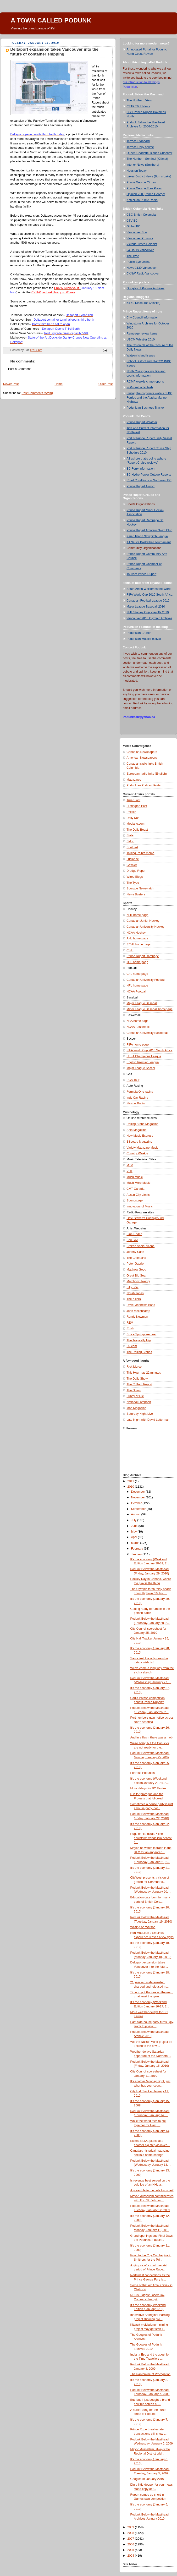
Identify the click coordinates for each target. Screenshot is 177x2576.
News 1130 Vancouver (142, 267)
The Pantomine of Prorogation (150, 2374)
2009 (131, 2527)
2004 (131, 2555)
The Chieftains (136, 1258)
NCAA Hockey (136, 932)
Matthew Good (136, 1269)
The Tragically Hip (139, 1340)
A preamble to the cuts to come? (152, 2190)
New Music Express (140, 1135)
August (136, 1514)
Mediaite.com (135, 823)
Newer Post (11, 384)
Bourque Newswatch (140, 888)
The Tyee (133, 256)
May (134, 1531)
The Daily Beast (137, 829)
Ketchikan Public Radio (142, 200)
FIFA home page (138, 1044)
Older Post (105, 384)
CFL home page (137, 974)
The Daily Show (137, 1378)
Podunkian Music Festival (144, 639)
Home (59, 384)
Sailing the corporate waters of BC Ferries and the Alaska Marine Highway (149, 397)
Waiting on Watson (142, 1927)
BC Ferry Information (141, 468)
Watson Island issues (141, 355)
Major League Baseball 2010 (146, 606)
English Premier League (143, 1062)
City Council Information (143, 317)
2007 (131, 2538)
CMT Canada (135, 1188)
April (134, 1537)
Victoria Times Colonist (142, 244)
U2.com (132, 1346)
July (134, 1520)
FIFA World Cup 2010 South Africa (149, 594)
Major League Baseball (142, 1003)
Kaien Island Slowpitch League (147, 536)
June (134, 1526)
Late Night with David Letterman (148, 1419)
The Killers (134, 1299)
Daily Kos (133, 818)
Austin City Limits (138, 1194)
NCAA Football (136, 991)
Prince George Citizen (141, 182)
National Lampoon (139, 1402)
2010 (131, 1486)
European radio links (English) (147, 773)
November (138, 1497)
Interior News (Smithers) (143, 164)
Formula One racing (140, 1091)
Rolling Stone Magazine (142, 1124)
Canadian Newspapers (142, 752)
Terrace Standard (138, 141)
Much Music (135, 1177)
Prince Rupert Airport (141, 486)
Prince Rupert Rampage (143, 956)
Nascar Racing (136, 1103)
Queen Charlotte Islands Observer (149, 153)
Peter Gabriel (135, 1263)
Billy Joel (132, 1287)
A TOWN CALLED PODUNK (51, 20)
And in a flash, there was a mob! (151, 1737)
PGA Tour (133, 1080)
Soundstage (135, 1200)
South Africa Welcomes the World (149, 589)
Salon (130, 841)
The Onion (134, 1390)
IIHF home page (137, 962)
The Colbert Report (139, 1384)
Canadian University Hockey (145, 926)
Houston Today (137, 170)
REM (130, 1322)
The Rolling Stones (139, 1352)
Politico (131, 812)
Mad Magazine (136, 1408)
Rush (130, 1328)
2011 (131, 1481)
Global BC (133, 226)
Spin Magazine (136, 1130)
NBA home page (138, 1021)
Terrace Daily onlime (140, 147)
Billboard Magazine (139, 1141)
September (139, 1509)
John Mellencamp (138, 1311)
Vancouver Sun (137, 232)
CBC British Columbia (141, 214)
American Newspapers (142, 757)
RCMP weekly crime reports (145, 381)
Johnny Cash (135, 1252)
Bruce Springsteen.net (141, 1334)
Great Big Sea (136, 1275)
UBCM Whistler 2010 (141, 339)
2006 (131, 2544)
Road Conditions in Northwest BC (149, 480)
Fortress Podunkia (142, 1773)
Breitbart (132, 847)
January (137, 1554)
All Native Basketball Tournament (149, 542)
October (137, 1503)
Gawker (132, 865)
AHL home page (137, 938)
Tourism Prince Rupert (141, 574)
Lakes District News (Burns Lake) (149, 176)
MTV (130, 1165)
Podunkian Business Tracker (146, 407)
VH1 (130, 1171)
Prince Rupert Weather (142, 422)
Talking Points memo (140, 853)
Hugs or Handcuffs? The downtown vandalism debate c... (151, 1838)
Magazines (134, 779)
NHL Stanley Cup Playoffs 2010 (148, 612)
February (137, 1548)
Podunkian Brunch (139, 633)
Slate (130, 835)
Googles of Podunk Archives (145, 288)
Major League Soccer (141, 1068)
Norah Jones (135, 1293)
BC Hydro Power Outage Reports (149, 474)
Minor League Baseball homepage (149, 1009)
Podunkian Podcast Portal (144, 785)
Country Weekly (137, 1153)
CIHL (130, 950)
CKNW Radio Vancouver (143, 273)
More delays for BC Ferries (148, 1788)
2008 (131, 2533)
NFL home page (137, 985)
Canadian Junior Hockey (143, 920)
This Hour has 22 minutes (144, 1372)
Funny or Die (135, 1396)
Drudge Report (136, 870)
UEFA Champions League (144, 1056)
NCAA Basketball (138, 1027)
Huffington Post (137, 806)
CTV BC (132, 220)
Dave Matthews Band (141, 1305)
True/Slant (133, 800)
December (138, 1491)
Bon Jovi (132, 1240)
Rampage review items (142, 333)
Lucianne (133, 859)
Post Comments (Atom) (37, 393)
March (135, 1543)
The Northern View (139, 100)
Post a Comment (19, 369)
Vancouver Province (140, 238)
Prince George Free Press (144, 188)
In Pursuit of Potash (140, 387)
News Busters (136, 894)
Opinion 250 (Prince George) (146, 194)
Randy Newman (137, 1316)
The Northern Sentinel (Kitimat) (147, 158)
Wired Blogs (135, 876)
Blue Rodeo (134, 1234)
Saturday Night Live (140, 1413)
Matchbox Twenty (138, 1281)
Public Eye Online (138, 261)
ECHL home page (138, 944)
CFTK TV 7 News (138, 106)
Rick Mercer (135, 1366)
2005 (131, 2550)
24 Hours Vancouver (140, 250)
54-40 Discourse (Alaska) (143, 303)
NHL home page (137, 915)
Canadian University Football (146, 979)
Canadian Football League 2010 (148, 600)
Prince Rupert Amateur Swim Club (149, 530)
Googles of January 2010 (147, 2479)
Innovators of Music (140, 1206)
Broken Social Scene (141, 1246)
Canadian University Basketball (147, 1033)
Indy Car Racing (137, 1097)
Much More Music (138, 1182)
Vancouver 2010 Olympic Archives (149, 618)
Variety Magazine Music (142, 1147)
